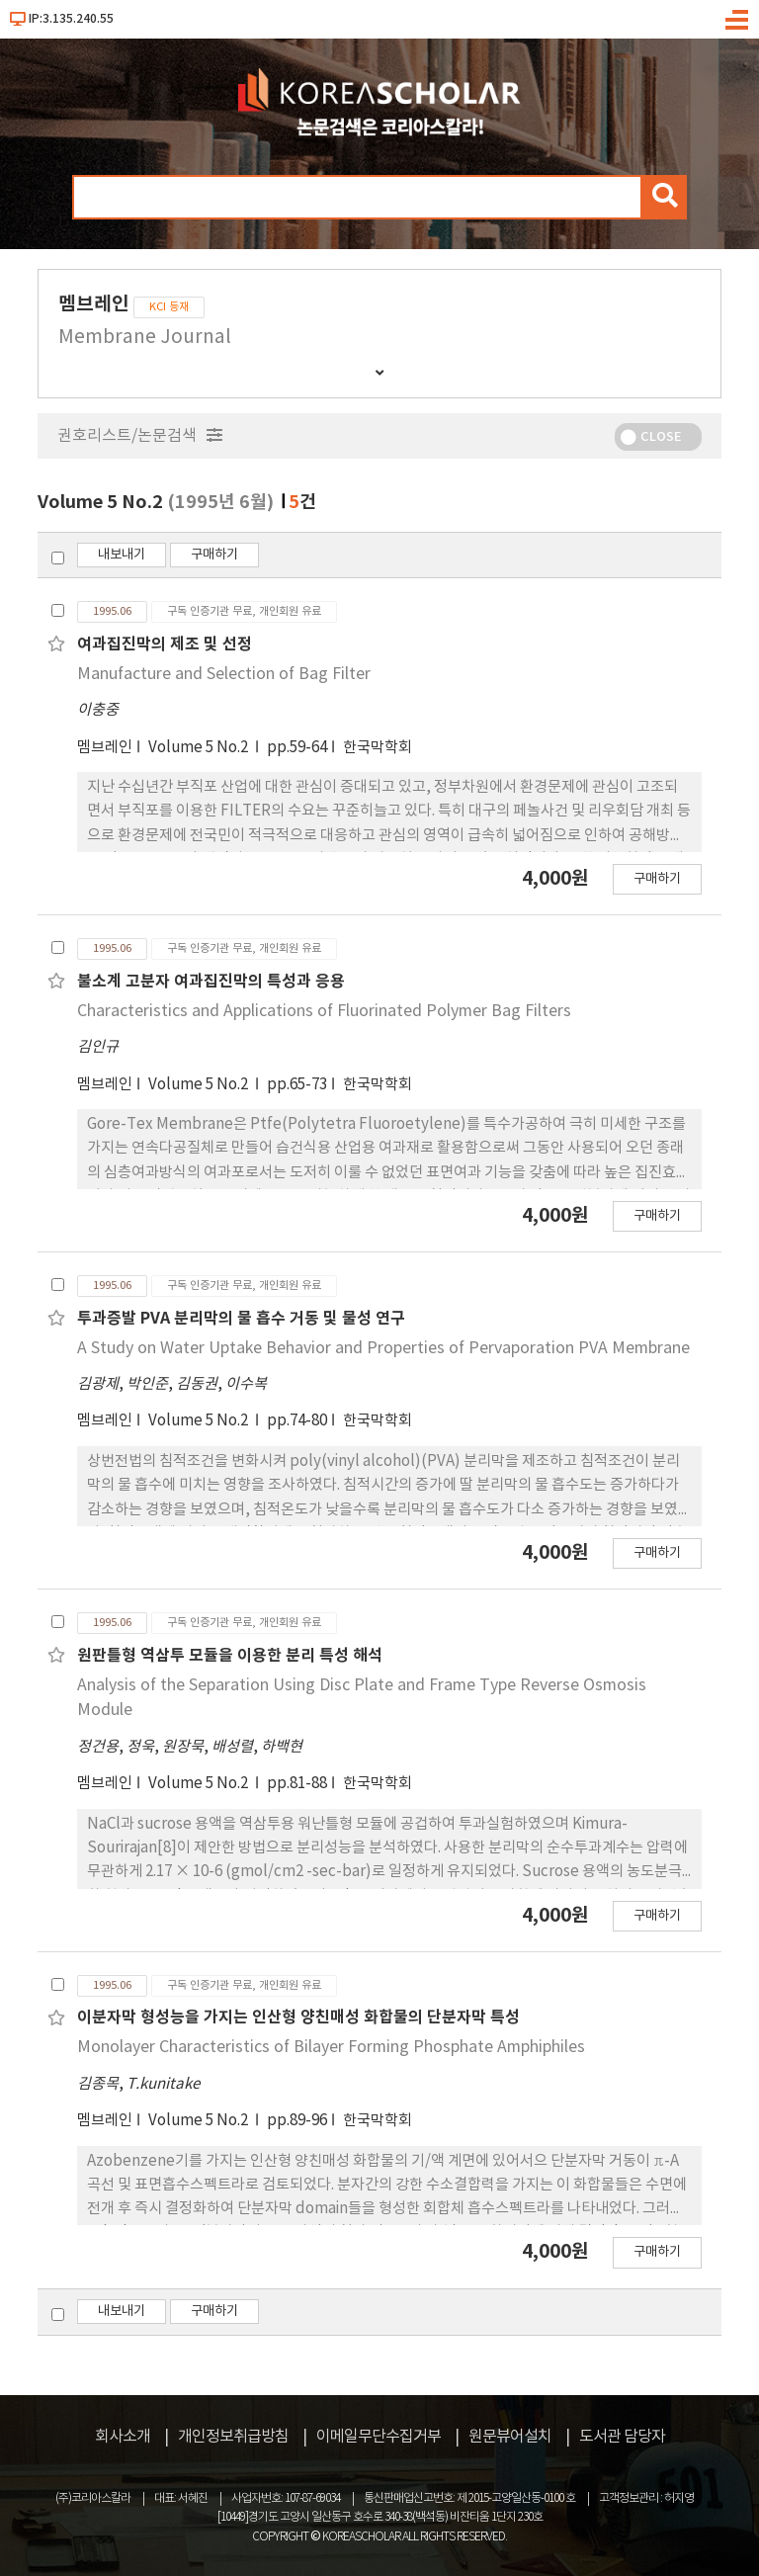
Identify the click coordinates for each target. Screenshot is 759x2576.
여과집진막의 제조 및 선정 (164, 644)
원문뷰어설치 (509, 2437)
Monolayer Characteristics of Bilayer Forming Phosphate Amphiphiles (331, 2047)
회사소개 (122, 2437)
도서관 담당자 (622, 2437)
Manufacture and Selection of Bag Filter (224, 674)
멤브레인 (104, 747)
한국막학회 (377, 747)
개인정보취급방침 (233, 2437)
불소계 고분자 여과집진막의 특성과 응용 (211, 981)
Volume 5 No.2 (199, 747)
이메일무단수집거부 (378, 2437)
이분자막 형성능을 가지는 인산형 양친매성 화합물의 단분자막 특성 (298, 2017)
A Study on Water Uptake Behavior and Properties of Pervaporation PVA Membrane (383, 1348)
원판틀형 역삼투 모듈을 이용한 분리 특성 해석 (229, 1656)
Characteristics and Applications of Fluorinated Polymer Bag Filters (324, 1011)
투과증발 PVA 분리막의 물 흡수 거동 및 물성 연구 (241, 1319)
